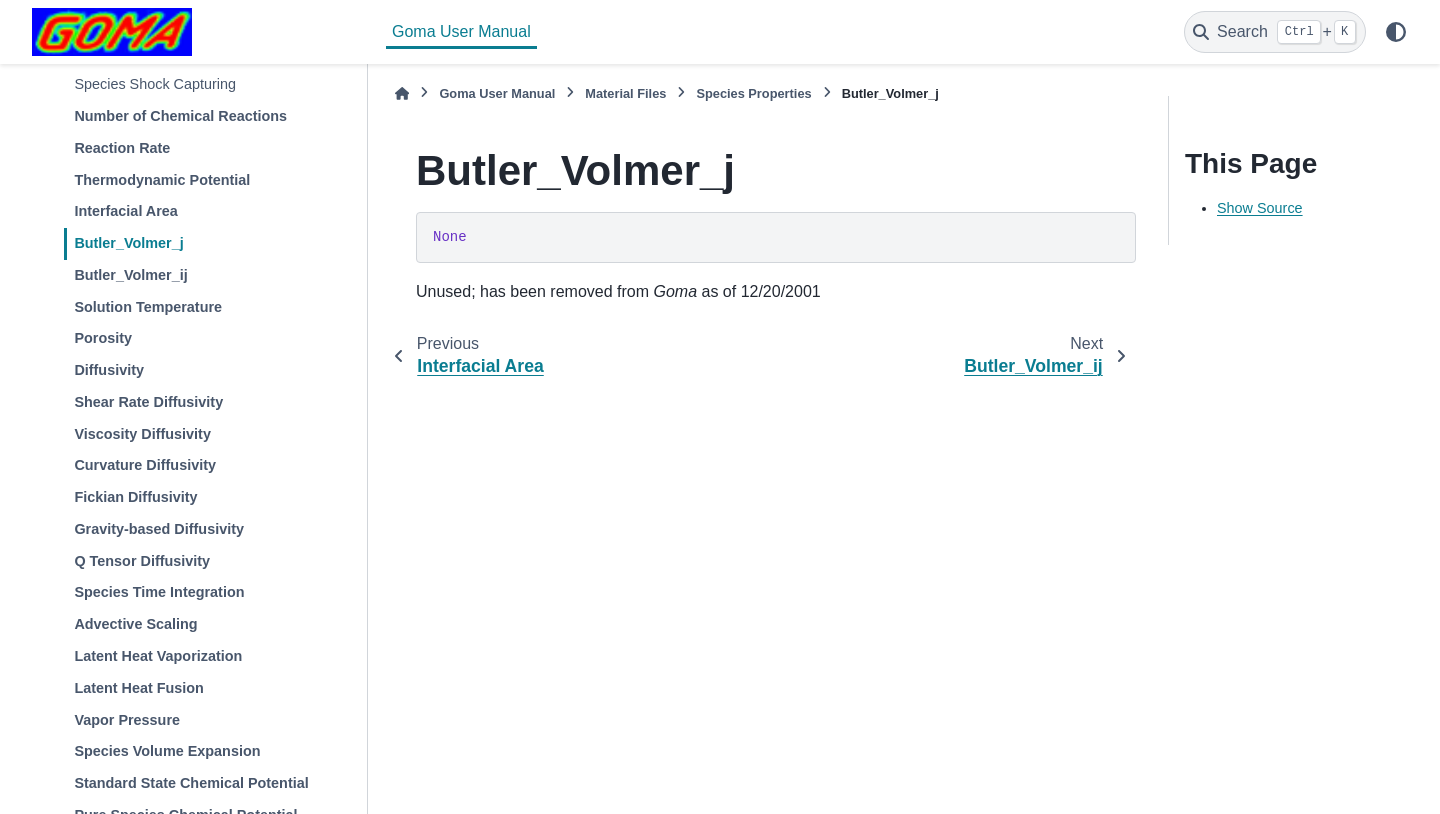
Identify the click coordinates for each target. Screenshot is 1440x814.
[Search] (1275, 32)
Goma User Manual (461, 31)
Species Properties (753, 93)
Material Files (625, 93)
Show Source (1260, 208)
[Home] (402, 93)
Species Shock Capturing (155, 84)
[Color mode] (1396, 32)
